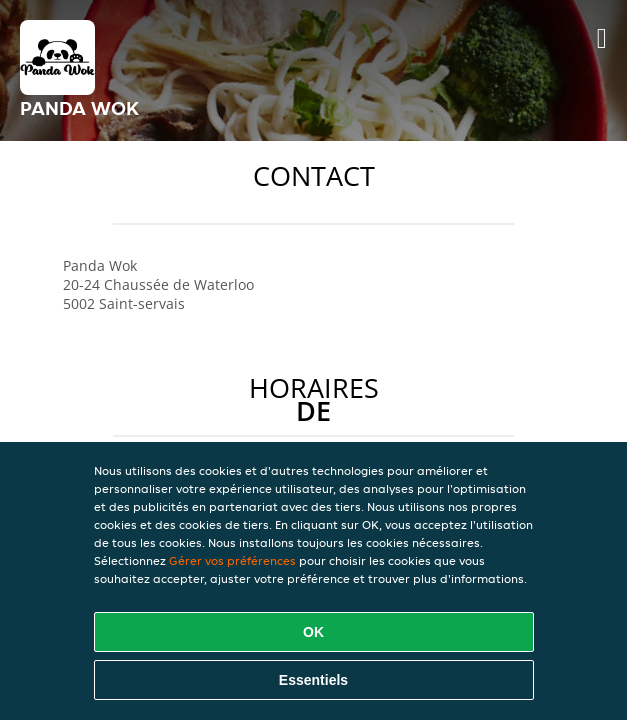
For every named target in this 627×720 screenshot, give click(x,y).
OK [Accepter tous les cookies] (313, 632)
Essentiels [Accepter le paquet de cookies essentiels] (313, 680)
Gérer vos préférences (232, 560)
